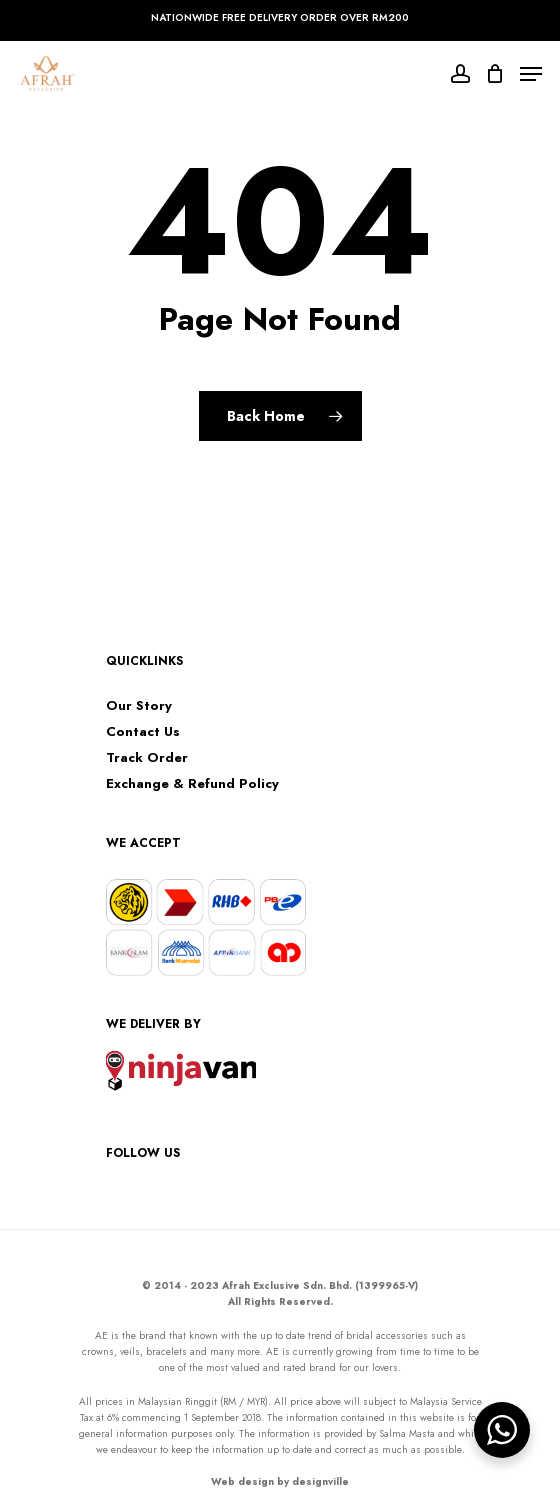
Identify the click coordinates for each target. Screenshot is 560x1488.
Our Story (139, 706)
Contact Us (143, 732)
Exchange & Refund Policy (192, 784)
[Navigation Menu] (531, 74)
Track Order (147, 758)
